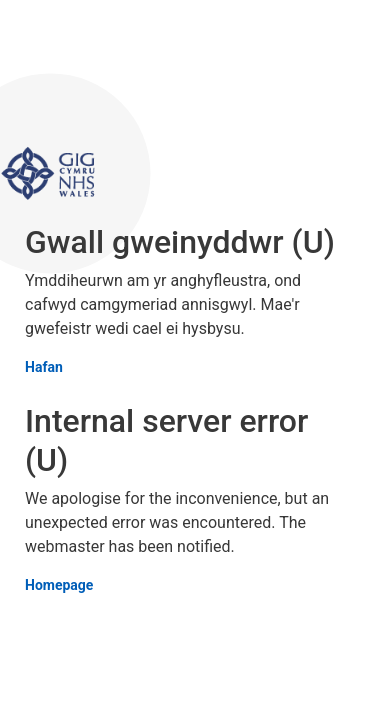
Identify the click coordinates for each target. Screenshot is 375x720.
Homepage (59, 586)
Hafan (44, 368)
